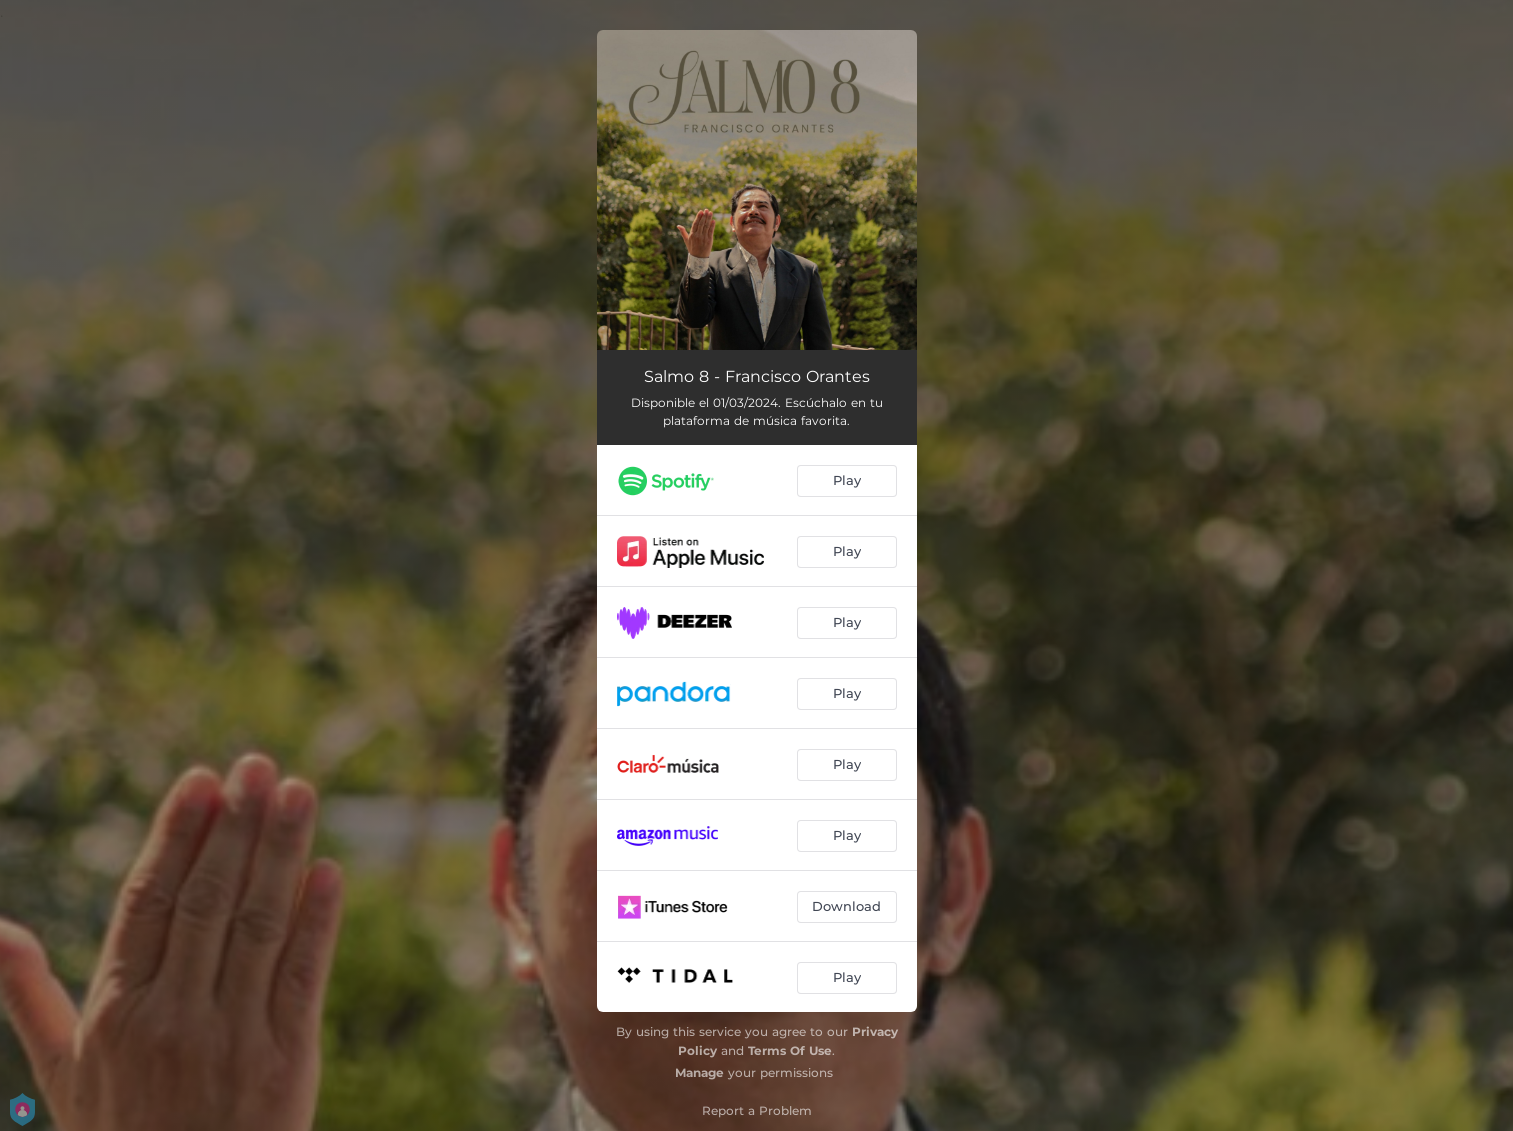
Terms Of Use (790, 1050)
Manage (699, 1072)
